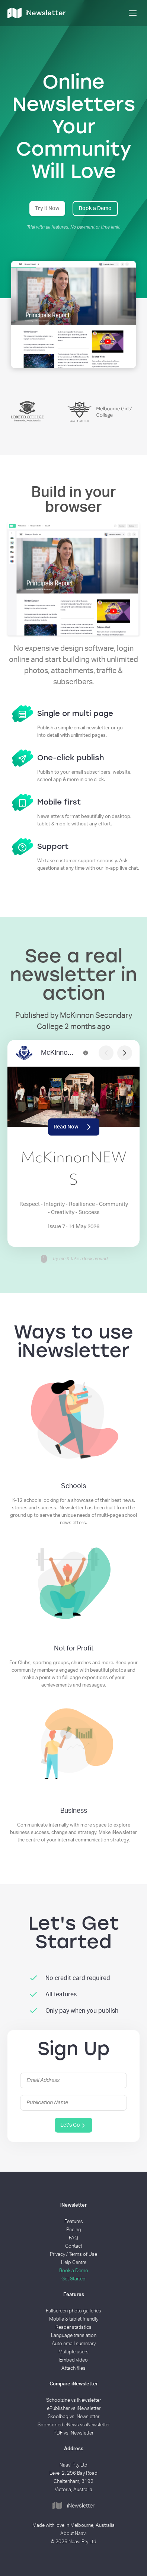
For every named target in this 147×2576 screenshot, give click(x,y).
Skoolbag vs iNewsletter (73, 2416)
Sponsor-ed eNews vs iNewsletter (74, 2425)
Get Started (73, 2279)
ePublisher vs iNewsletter (73, 2408)
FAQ (73, 2238)
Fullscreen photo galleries (73, 2311)
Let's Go (73, 2125)
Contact (73, 2246)
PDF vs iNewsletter (73, 2433)
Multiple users (73, 2352)
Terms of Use (83, 2254)
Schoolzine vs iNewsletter (73, 2400)
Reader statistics (73, 2327)
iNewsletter (73, 2506)
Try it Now (47, 208)
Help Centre (73, 2262)
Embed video (73, 2360)
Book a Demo (95, 208)
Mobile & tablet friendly (73, 2319)
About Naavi (73, 2533)
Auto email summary (74, 2343)
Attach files (73, 2368)
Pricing (73, 2230)
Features (73, 2221)
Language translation (73, 2335)
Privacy (57, 2254)
